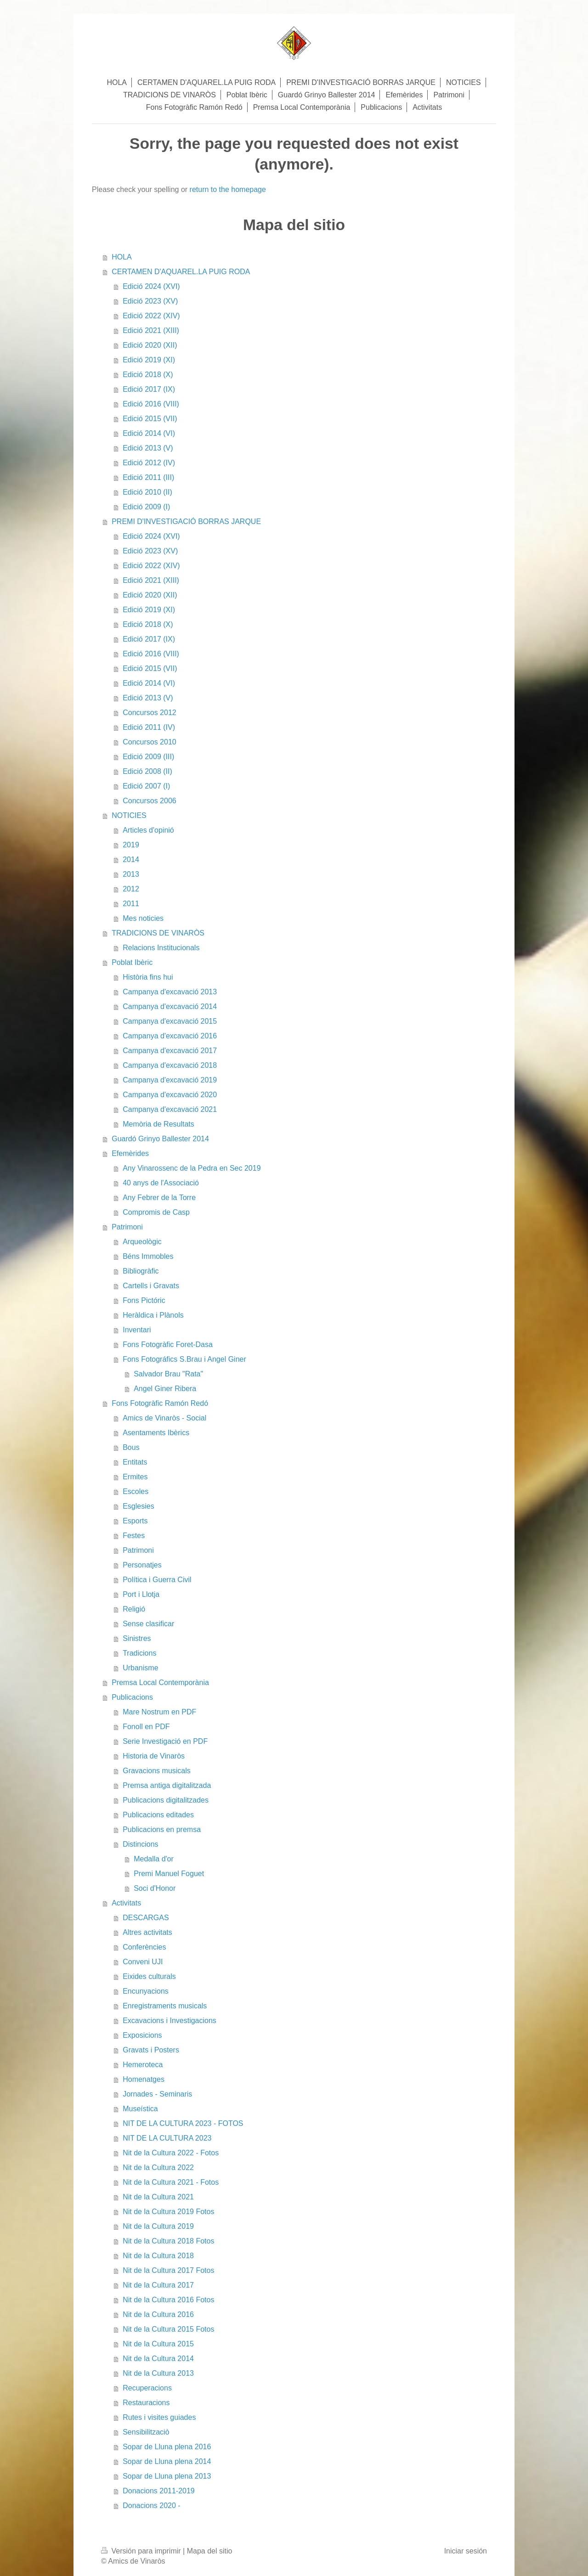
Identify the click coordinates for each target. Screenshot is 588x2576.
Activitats (126, 1903)
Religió (134, 1609)
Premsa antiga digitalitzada (167, 1785)
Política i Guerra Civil (157, 1580)
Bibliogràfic (140, 1271)
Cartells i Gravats (151, 1286)
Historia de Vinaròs (154, 1756)
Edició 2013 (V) (148, 448)
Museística (140, 2109)
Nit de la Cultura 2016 (158, 2314)
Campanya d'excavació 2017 (170, 1050)
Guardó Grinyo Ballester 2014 (160, 1139)
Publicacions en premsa (162, 1829)
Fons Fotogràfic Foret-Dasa (168, 1344)
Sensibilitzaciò (146, 2432)
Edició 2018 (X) (148, 374)
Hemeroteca (143, 2065)
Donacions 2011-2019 (159, 2491)
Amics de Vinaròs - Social (164, 1418)
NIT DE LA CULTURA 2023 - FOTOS (183, 2123)
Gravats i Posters (151, 2050)
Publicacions (132, 1697)
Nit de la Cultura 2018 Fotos (168, 2241)
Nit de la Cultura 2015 (158, 2344)
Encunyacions (146, 1991)
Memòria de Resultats (158, 1124)
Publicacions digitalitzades (166, 1800)
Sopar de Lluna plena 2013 (167, 2476)
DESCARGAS (146, 1918)
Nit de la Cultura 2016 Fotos (168, 2300)
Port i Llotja (141, 1594)
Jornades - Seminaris (157, 2094)
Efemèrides (130, 1153)
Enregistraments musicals (165, 2006)
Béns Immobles (148, 1256)
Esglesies (138, 1506)
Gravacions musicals (157, 1771)
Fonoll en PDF (146, 1726)
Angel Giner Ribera (165, 1388)
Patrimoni (127, 1227)
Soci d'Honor (154, 1888)
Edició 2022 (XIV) (151, 316)
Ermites (135, 1477)
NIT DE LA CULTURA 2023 (167, 2138)
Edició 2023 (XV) (150, 301)
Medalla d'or (154, 1859)
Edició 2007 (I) (146, 786)
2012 (131, 889)
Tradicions (139, 1653)
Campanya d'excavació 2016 (170, 1036)
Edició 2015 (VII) (150, 419)
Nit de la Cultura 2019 (158, 2226)
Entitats (135, 1462)
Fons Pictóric (144, 1300)
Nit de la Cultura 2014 (158, 2358)
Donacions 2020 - (151, 2505)
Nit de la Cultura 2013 (158, 2373)
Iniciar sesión (465, 2551)
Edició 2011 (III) (148, 477)
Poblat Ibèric (132, 962)
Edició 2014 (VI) (149, 433)
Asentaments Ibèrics (156, 1433)
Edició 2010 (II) (147, 492)
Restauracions (146, 2403)
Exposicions (142, 2035)
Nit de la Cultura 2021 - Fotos (171, 2182)
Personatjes (142, 1565)
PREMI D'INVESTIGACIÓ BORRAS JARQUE (186, 521)
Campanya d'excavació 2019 (170, 1080)
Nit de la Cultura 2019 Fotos (168, 2211)
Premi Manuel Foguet (169, 1873)
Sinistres (137, 1638)
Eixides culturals (149, 1976)
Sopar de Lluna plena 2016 (167, 2447)
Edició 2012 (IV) (149, 463)
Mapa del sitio (209, 2551)
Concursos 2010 (149, 742)
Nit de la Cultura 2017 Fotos (168, 2270)
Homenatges (143, 2079)
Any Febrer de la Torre (159, 1197)
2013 (131, 874)
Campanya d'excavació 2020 (170, 1095)
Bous (131, 1447)
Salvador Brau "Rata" (168, 1374)
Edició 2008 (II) (147, 771)
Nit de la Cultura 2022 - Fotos (171, 2153)
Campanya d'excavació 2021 (170, 1109)
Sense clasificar (148, 1624)
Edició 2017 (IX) (149, 389)
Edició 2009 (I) (146, 507)
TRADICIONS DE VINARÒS (158, 933)
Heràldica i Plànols (153, 1315)
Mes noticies (143, 918)
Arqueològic (142, 1242)
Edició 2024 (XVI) (151, 286)
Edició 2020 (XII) (150, 345)
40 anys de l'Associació (161, 1183)
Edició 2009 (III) (148, 757)
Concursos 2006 (149, 801)
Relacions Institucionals (161, 948)
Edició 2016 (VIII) (151, 404)
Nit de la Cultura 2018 (158, 2256)
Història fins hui (148, 977)
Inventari (137, 1330)
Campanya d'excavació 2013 (170, 992)
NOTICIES (129, 815)
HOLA (122, 257)
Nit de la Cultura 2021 (158, 2197)
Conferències (144, 1947)
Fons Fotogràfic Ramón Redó (160, 1403)
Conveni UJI (143, 1962)
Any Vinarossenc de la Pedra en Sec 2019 (191, 1168)
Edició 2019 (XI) (149, 360)
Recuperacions (147, 2388)
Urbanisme (140, 1668)
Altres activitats (147, 1932)
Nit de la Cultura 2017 (158, 2285)
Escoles (135, 1491)
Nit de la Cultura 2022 (158, 2167)
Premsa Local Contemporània (160, 1682)
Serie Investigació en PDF (165, 1741)
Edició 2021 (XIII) (151, 330)
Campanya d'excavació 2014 (170, 1006)
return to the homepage (228, 189)
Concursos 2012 (149, 712)
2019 (131, 845)
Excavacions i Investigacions (169, 2020)
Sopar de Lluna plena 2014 (167, 2461)
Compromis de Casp (156, 1212)
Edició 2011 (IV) (149, 727)
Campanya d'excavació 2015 (170, 1021)
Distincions (140, 1844)
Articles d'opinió (148, 830)
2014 (131, 859)
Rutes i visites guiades (159, 2417)
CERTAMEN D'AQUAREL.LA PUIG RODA (181, 272)
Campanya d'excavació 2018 (170, 1065)
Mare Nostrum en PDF (159, 1712)
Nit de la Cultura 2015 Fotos (168, 2329)
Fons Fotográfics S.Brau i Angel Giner (184, 1359)
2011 (131, 904)
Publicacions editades (158, 1815)
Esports (135, 1521)
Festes (134, 1535)
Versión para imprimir (142, 2551)
